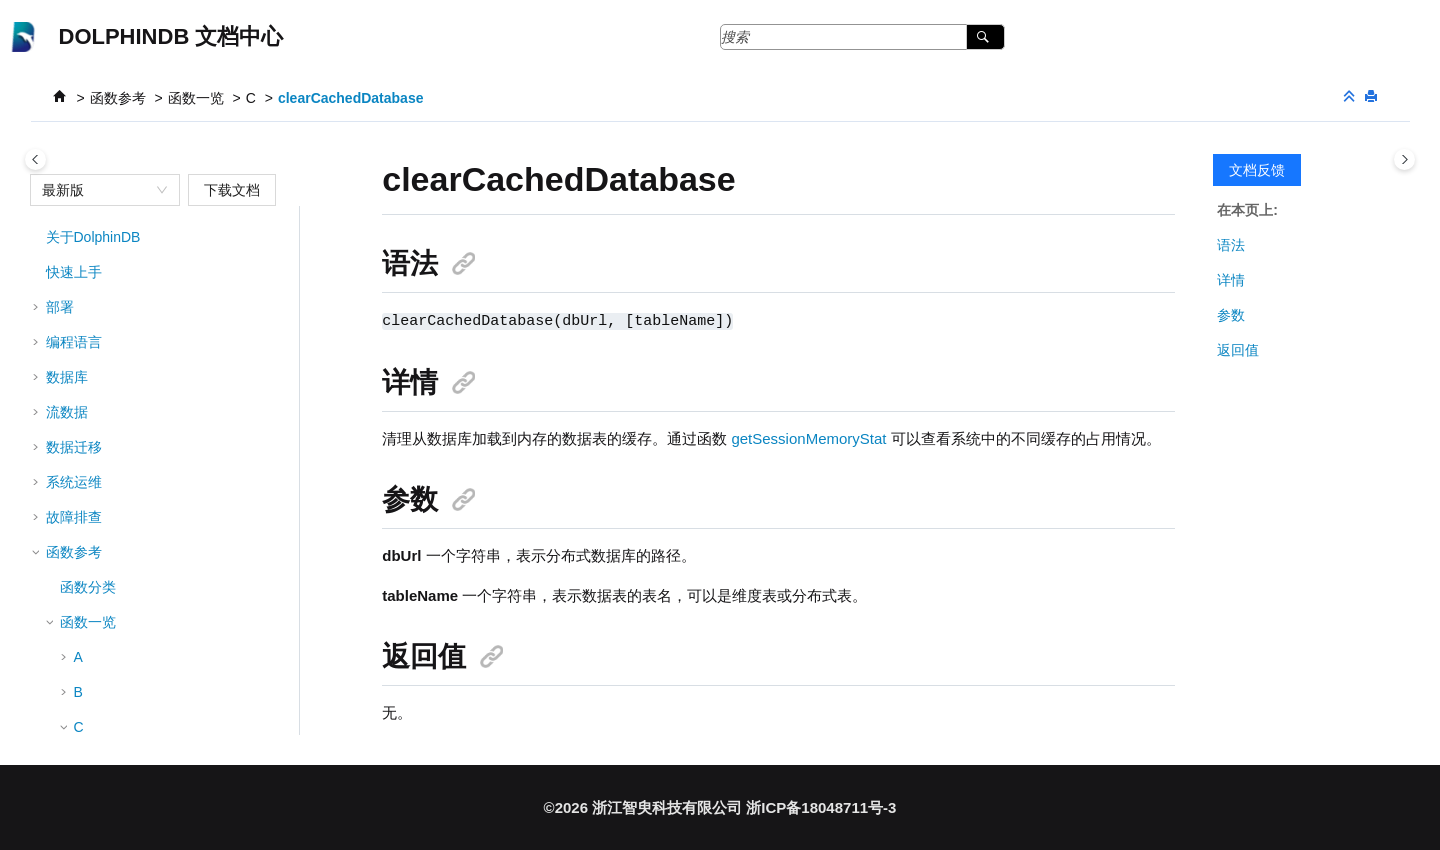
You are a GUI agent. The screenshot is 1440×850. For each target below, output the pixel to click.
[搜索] (985, 37)
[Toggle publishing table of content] (35, 159)
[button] (80, 238)
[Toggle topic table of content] (1404, 159)
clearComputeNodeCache (168, 518)
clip (98, 728)
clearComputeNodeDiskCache (182, 553)
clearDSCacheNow (147, 658)
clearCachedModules (154, 588)
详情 (1231, 280)
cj (93, 238)
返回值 (1238, 350)
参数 (1231, 315)
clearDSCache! (135, 623)
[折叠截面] (1351, 97)
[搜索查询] (862, 37)
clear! (105, 308)
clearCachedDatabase (351, 98)
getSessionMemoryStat (808, 437)
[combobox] (96, 190)
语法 (1231, 245)
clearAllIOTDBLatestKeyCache (183, 378)
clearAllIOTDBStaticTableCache (187, 413)
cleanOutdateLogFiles (156, 273)
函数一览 (196, 98)
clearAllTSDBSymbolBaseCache (189, 448)
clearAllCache (131, 343)
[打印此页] (1373, 97)
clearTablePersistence (156, 693)
